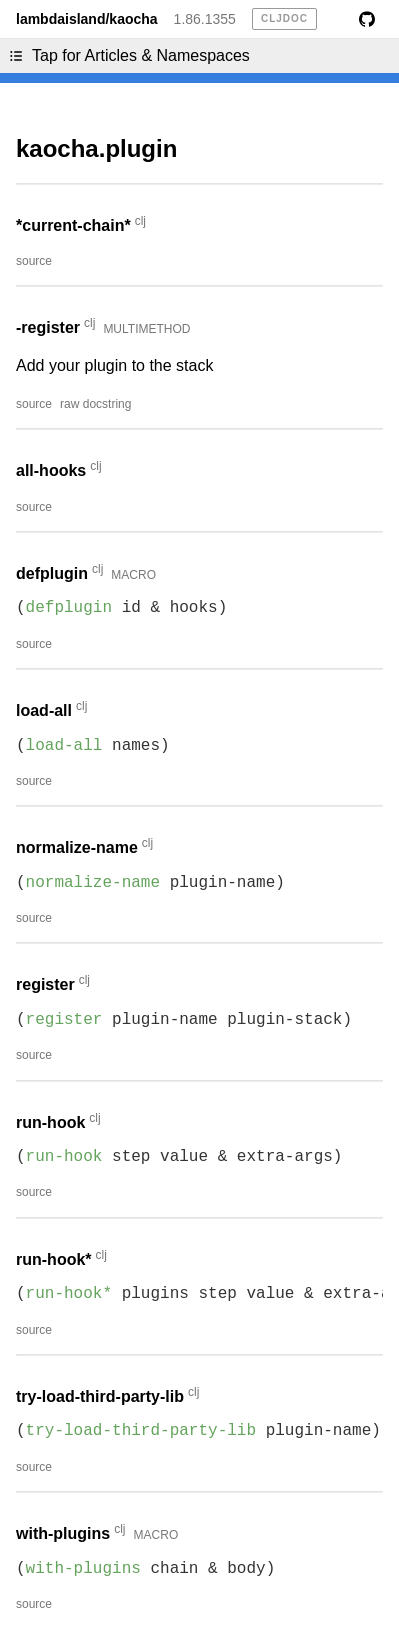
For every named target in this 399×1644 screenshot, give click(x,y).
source (34, 261)
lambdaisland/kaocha (87, 19)
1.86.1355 (205, 19)
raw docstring (95, 404)
